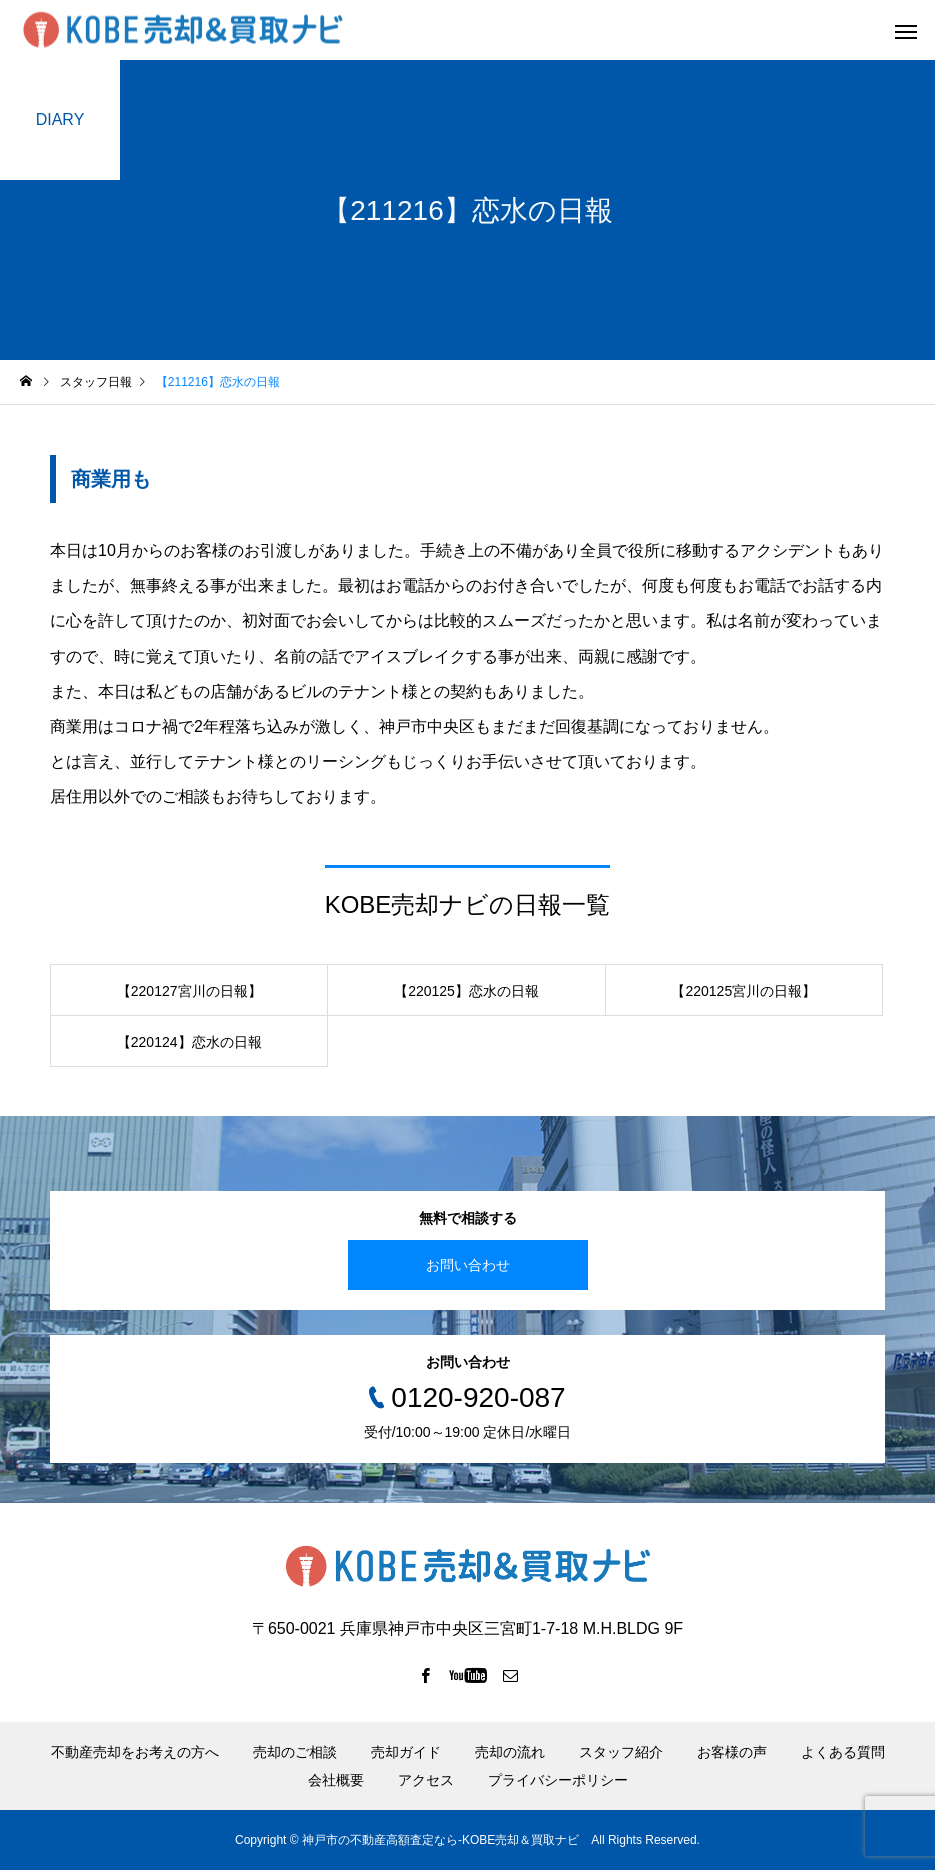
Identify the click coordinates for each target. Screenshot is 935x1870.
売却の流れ (510, 1752)
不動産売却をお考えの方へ (135, 1752)
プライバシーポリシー (558, 1780)
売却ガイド (406, 1752)
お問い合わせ (468, 1265)
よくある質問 (843, 1752)
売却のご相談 (295, 1752)
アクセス (426, 1780)
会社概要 (336, 1780)
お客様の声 (732, 1752)
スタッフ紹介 (621, 1752)
